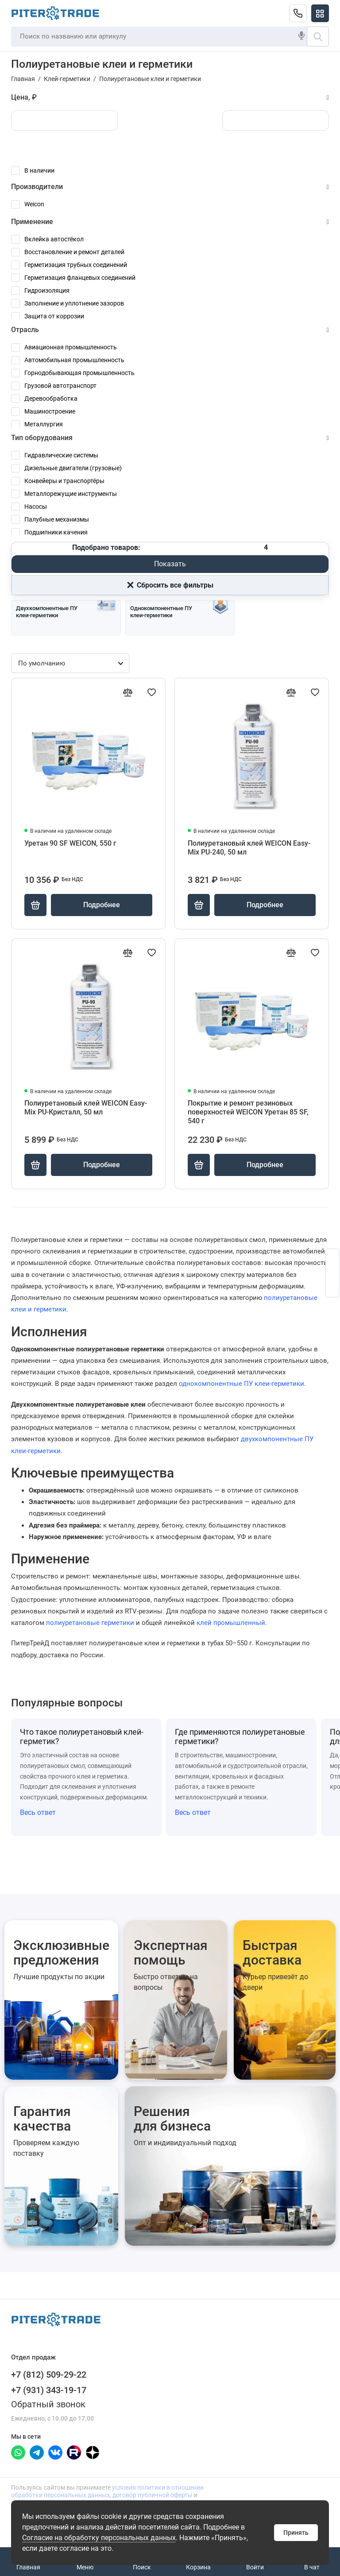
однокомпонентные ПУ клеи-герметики (241, 1384)
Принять (296, 2532)
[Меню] (320, 13)
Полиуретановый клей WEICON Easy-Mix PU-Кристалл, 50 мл (85, 1107)
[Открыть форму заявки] (332, 1273)
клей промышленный (231, 1623)
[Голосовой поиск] (301, 36)
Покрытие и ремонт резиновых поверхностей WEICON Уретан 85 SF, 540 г (248, 1112)
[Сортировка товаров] (70, 663)
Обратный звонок (48, 2404)
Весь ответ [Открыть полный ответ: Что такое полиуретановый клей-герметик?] (38, 1812)
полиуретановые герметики (90, 1623)
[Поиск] (318, 36)
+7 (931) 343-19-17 (48, 2390)
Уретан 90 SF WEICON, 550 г (70, 843)
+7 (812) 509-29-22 (48, 2374)
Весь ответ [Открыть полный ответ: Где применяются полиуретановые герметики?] (193, 1812)
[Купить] (35, 905)
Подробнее (101, 905)
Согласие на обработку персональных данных (99, 2537)
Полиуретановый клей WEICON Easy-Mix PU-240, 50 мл (249, 847)
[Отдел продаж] (298, 13)
